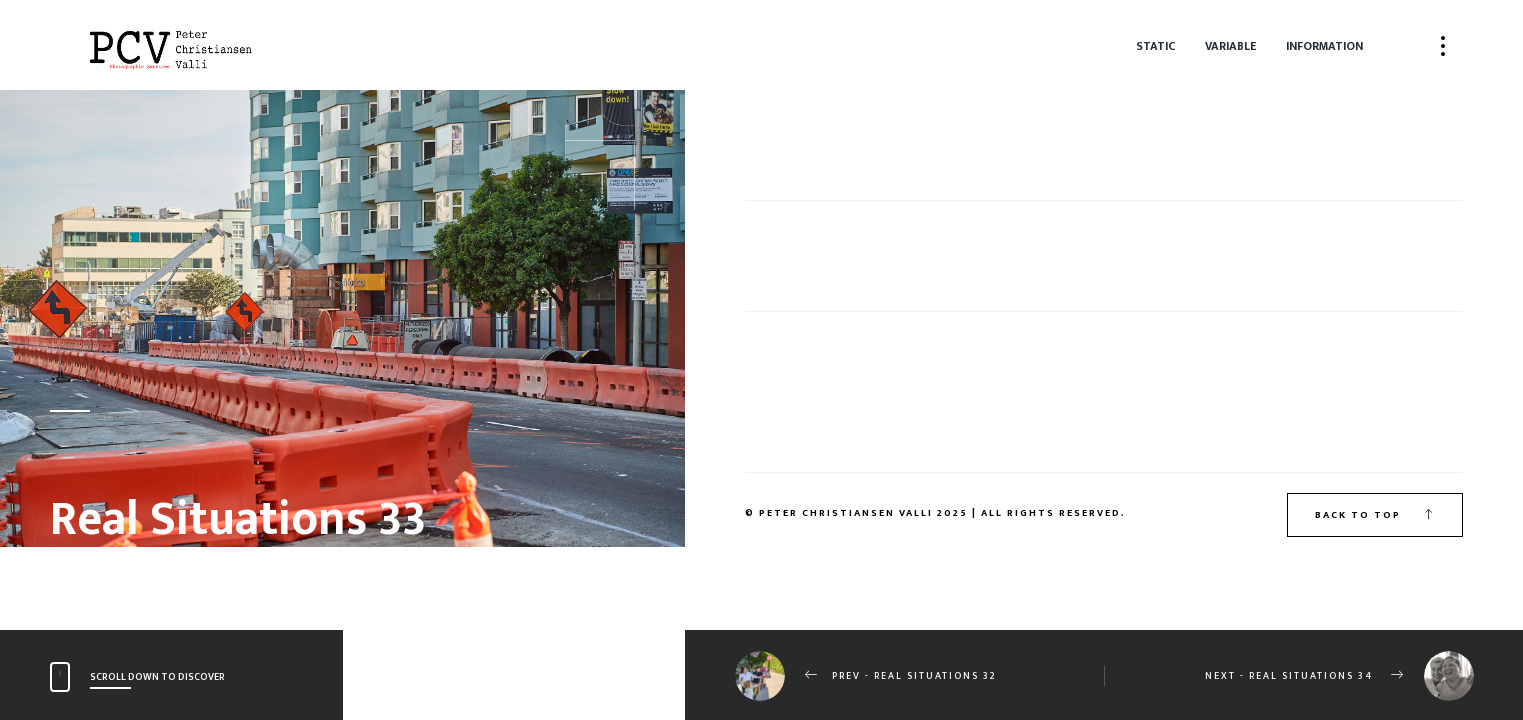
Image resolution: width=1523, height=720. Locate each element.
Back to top (1375, 515)
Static (1155, 46)
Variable (1230, 46)
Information (1324, 46)
